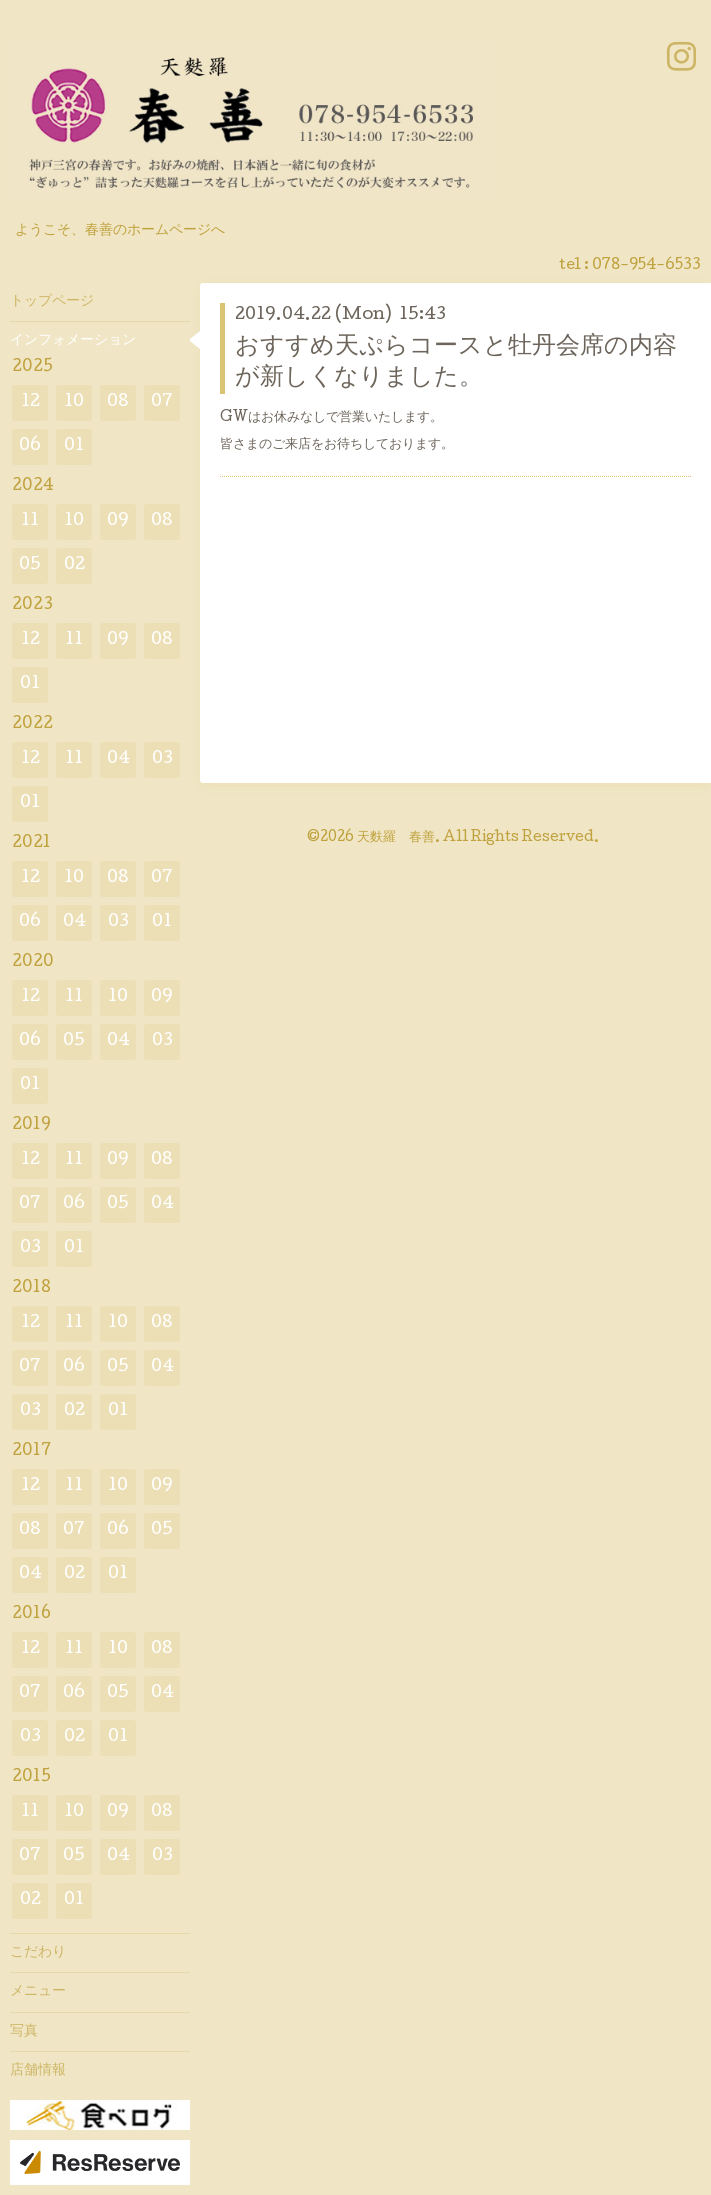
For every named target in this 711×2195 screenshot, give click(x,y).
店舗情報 (38, 2071)
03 (162, 759)
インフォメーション (73, 341)
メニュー (38, 1992)
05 (30, 565)
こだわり (38, 1953)
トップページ (52, 302)
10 (74, 402)
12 (30, 402)
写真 (24, 2032)
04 (118, 759)
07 (162, 402)
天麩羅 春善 (396, 838)
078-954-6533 (646, 266)
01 (74, 446)
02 (74, 565)
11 (30, 521)
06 (30, 446)
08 (118, 402)
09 (118, 521)
